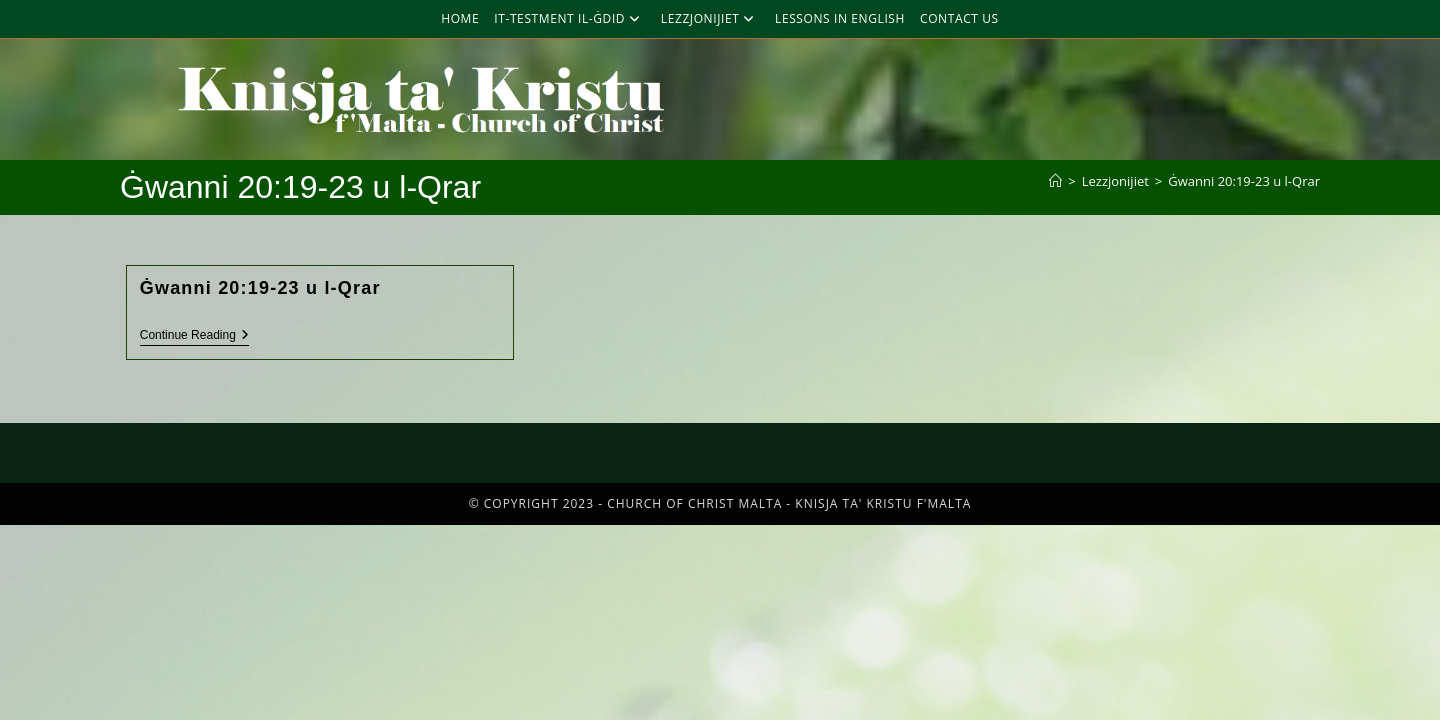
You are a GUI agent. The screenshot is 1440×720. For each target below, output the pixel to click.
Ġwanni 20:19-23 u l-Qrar (1244, 181)
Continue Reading (194, 335)
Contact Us (959, 18)
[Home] (1055, 181)
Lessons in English (840, 18)
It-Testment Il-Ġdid (570, 18)
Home (460, 18)
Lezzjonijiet (710, 18)
